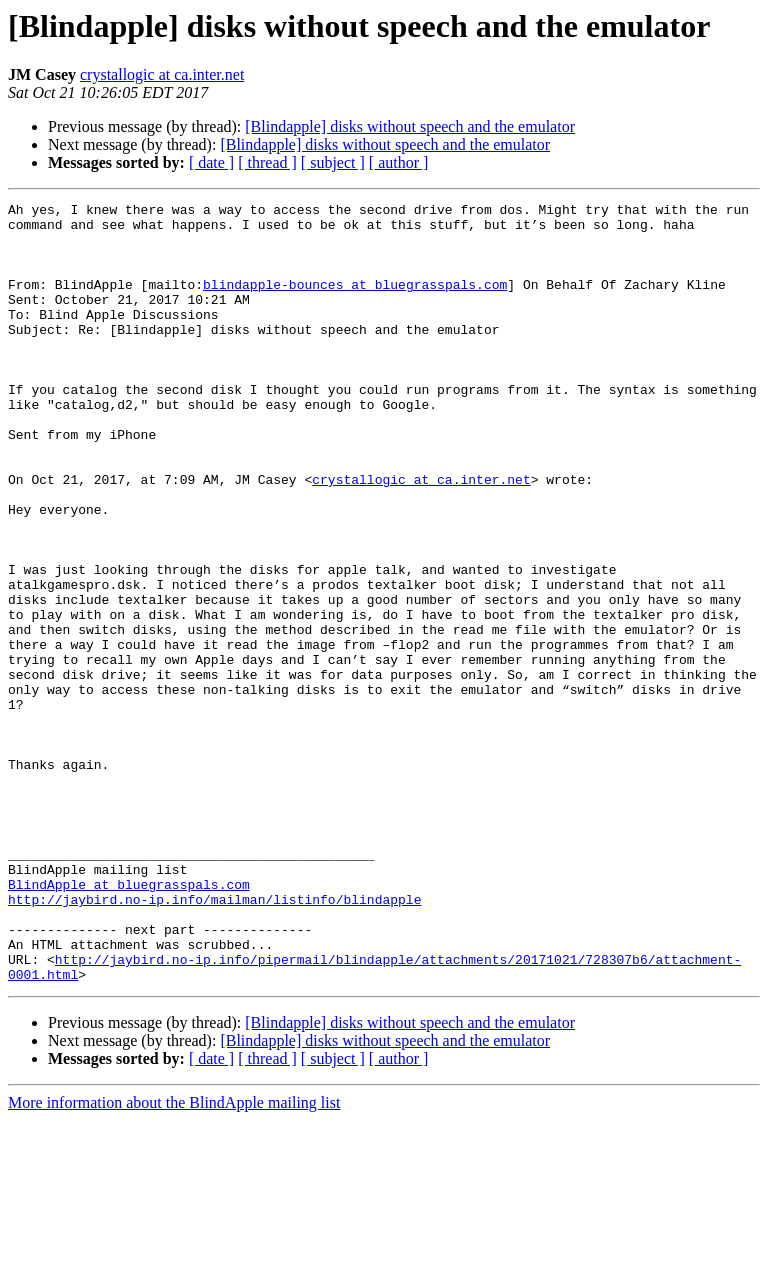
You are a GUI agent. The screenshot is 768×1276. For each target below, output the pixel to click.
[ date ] (211, 162)
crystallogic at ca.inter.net (162, 74)
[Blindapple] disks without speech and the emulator (410, 126)
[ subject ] (333, 162)
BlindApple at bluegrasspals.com (129, 1022)
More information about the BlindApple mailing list (174, 1258)
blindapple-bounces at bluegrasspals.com (355, 302)
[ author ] (399, 162)
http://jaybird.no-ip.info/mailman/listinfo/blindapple (214, 1040)
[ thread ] (267, 162)
